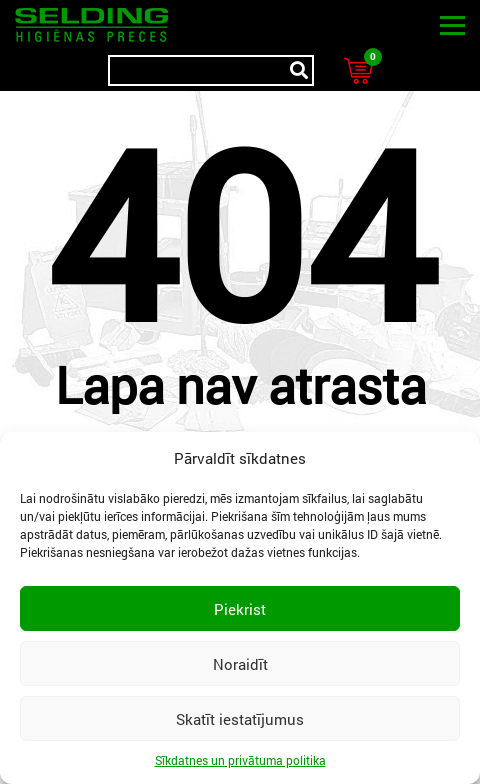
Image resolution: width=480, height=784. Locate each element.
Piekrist (240, 609)
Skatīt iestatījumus (240, 719)
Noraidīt (240, 664)
